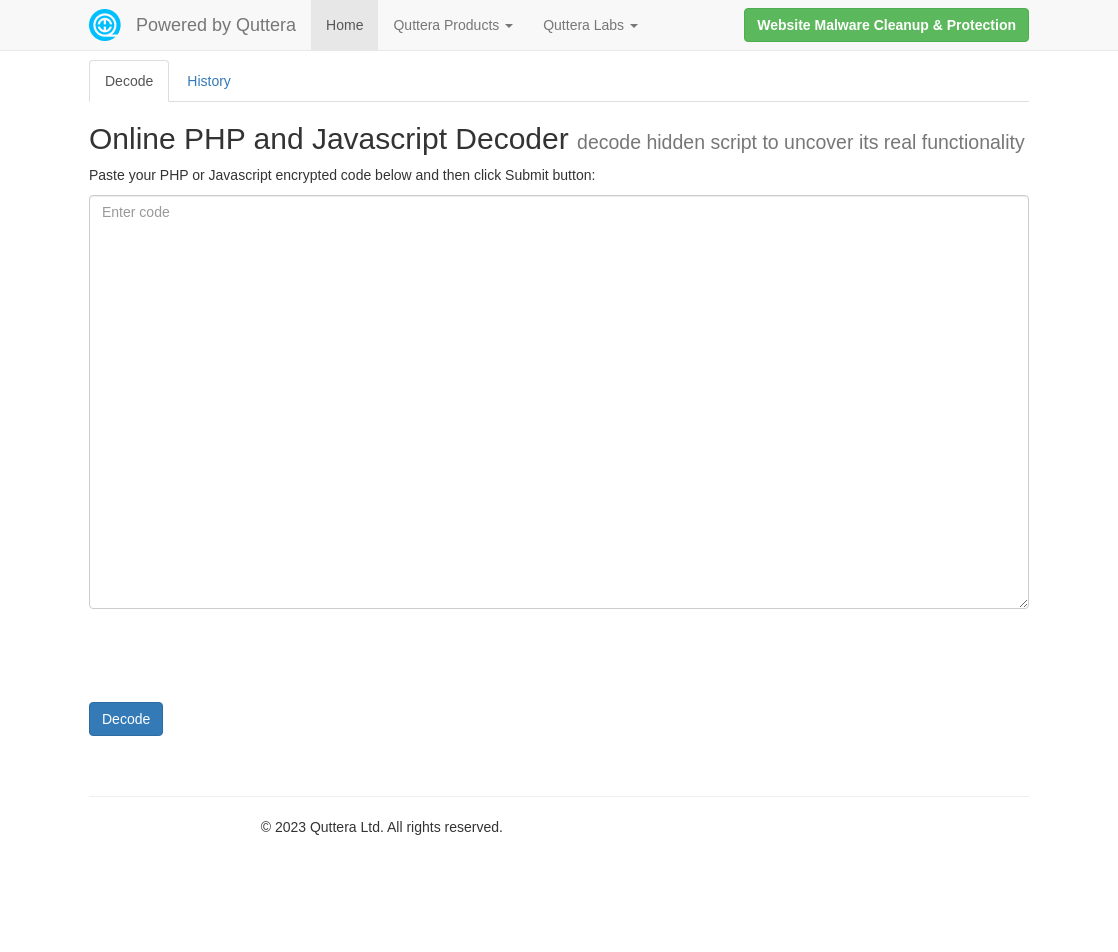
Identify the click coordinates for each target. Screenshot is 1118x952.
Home (344, 25)
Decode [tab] (129, 81)
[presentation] (241, 663)
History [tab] (209, 81)
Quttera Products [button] (453, 25)
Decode (126, 719)
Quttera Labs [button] (590, 25)
